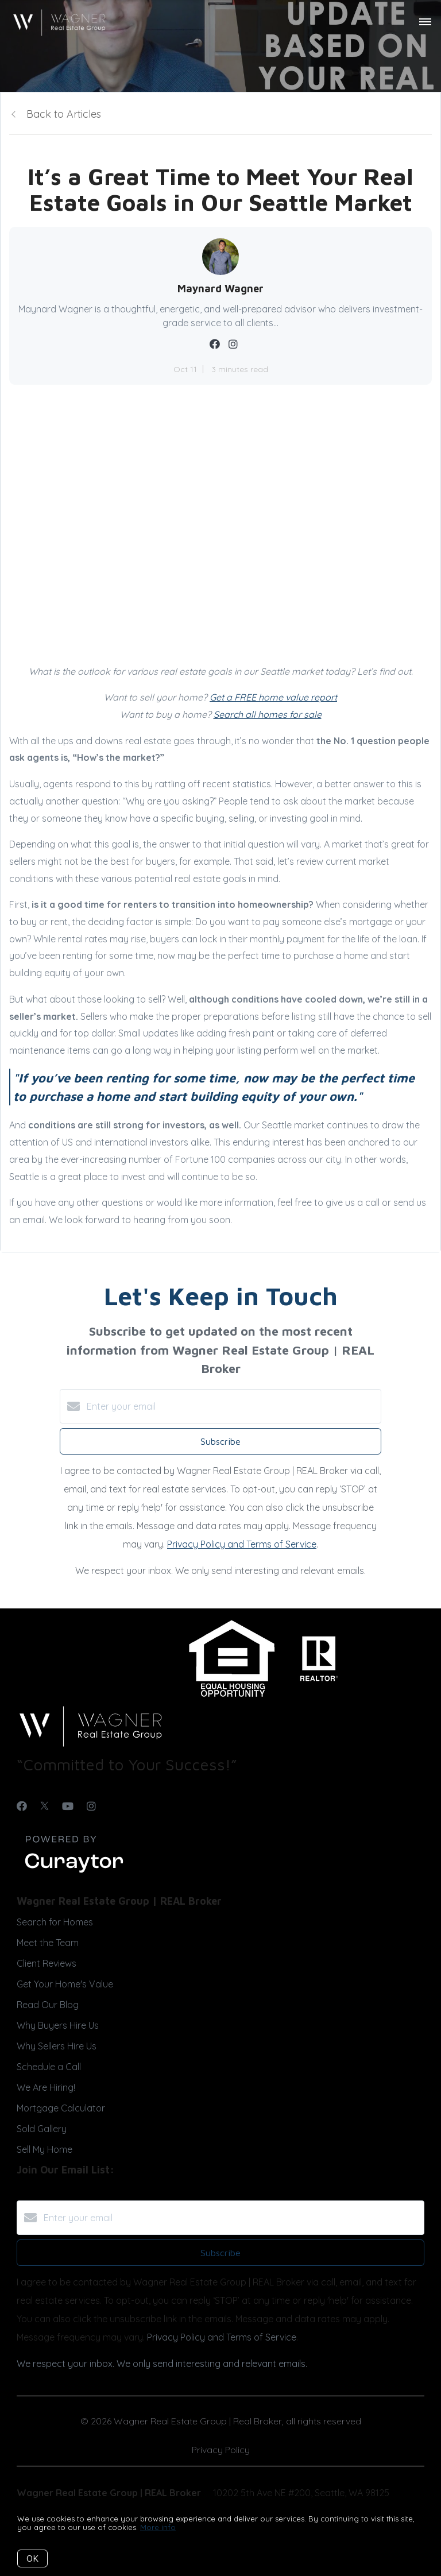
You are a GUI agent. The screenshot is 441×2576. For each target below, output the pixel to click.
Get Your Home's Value (65, 1984)
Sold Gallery (42, 2128)
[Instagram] (91, 1806)
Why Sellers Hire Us (56, 2046)
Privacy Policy (221, 2449)
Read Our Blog (48, 2004)
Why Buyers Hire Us (58, 2025)
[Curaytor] (74, 1873)
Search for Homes (55, 1922)
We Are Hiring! (46, 2087)
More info (158, 2527)
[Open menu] (425, 22)
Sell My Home (44, 2149)
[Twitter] (44, 1806)
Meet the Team (48, 1942)
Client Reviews (46, 1963)
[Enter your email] (232, 1406)
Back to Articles (63, 114)
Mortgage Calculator (61, 2108)
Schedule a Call (49, 2066)
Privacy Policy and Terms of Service (241, 1544)
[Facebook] (22, 1806)
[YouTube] (68, 1806)
